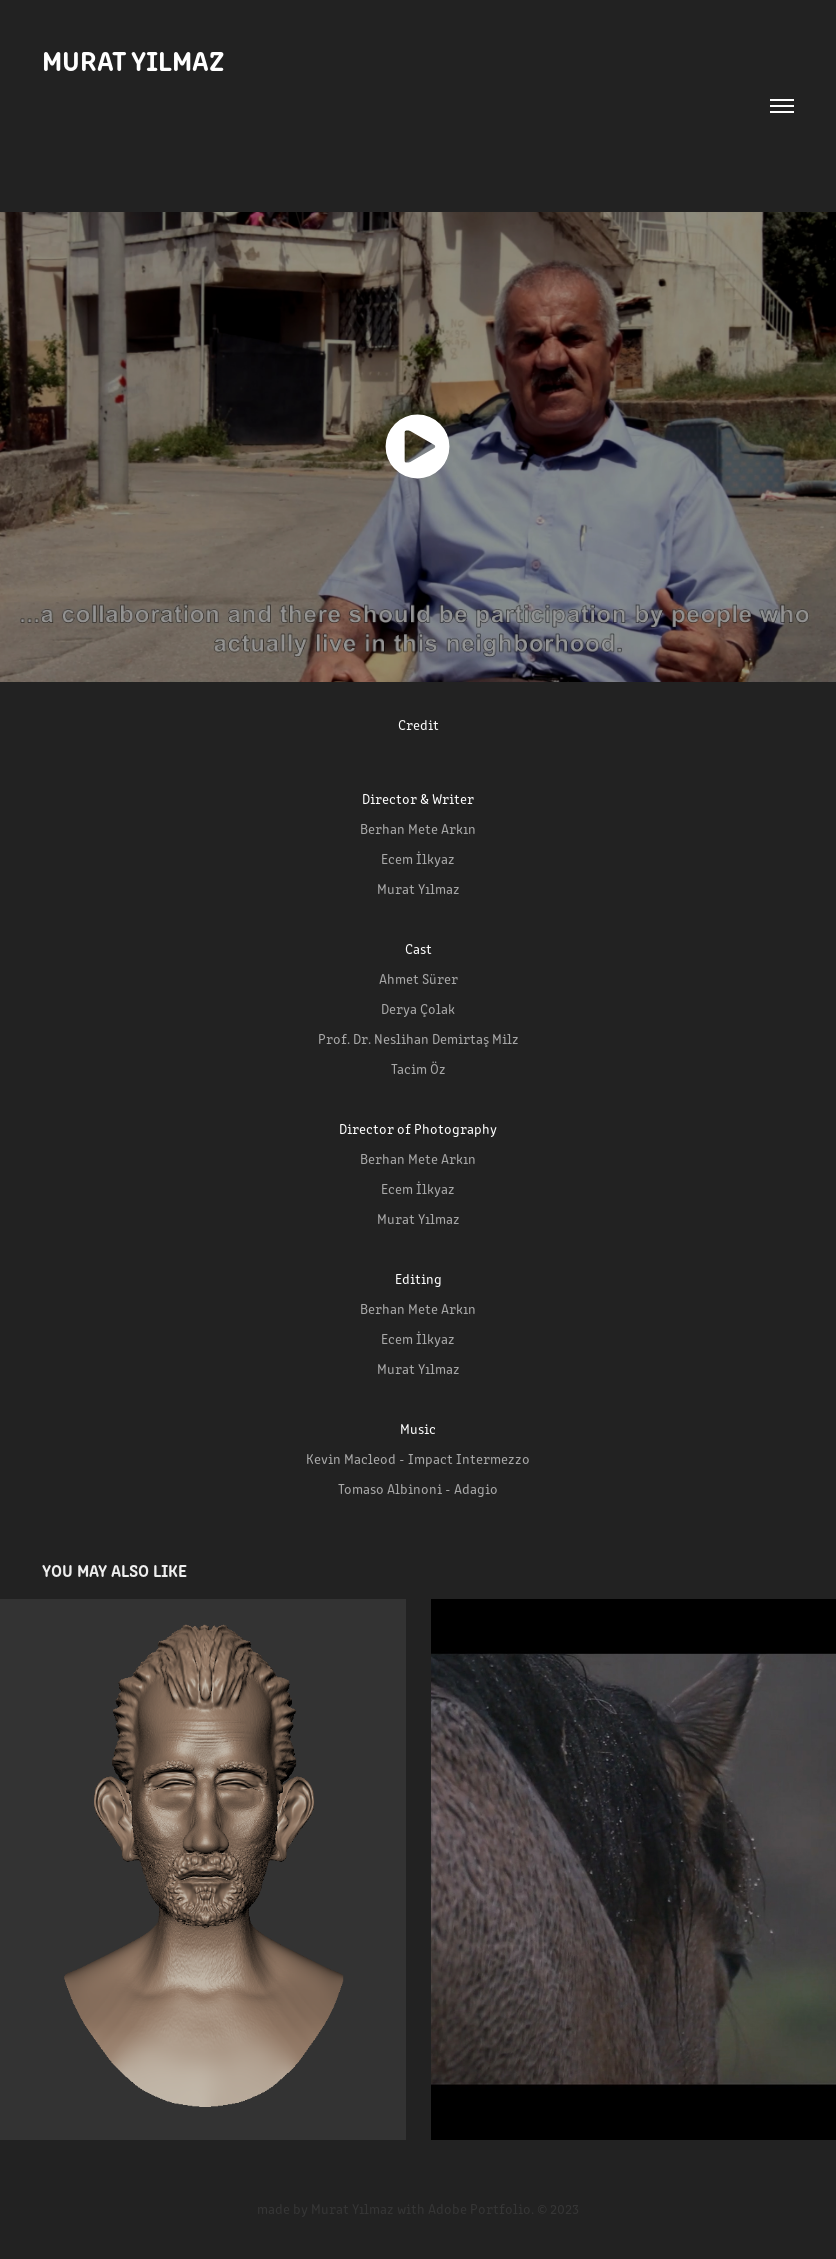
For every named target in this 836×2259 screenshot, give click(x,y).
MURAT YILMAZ (133, 59)
